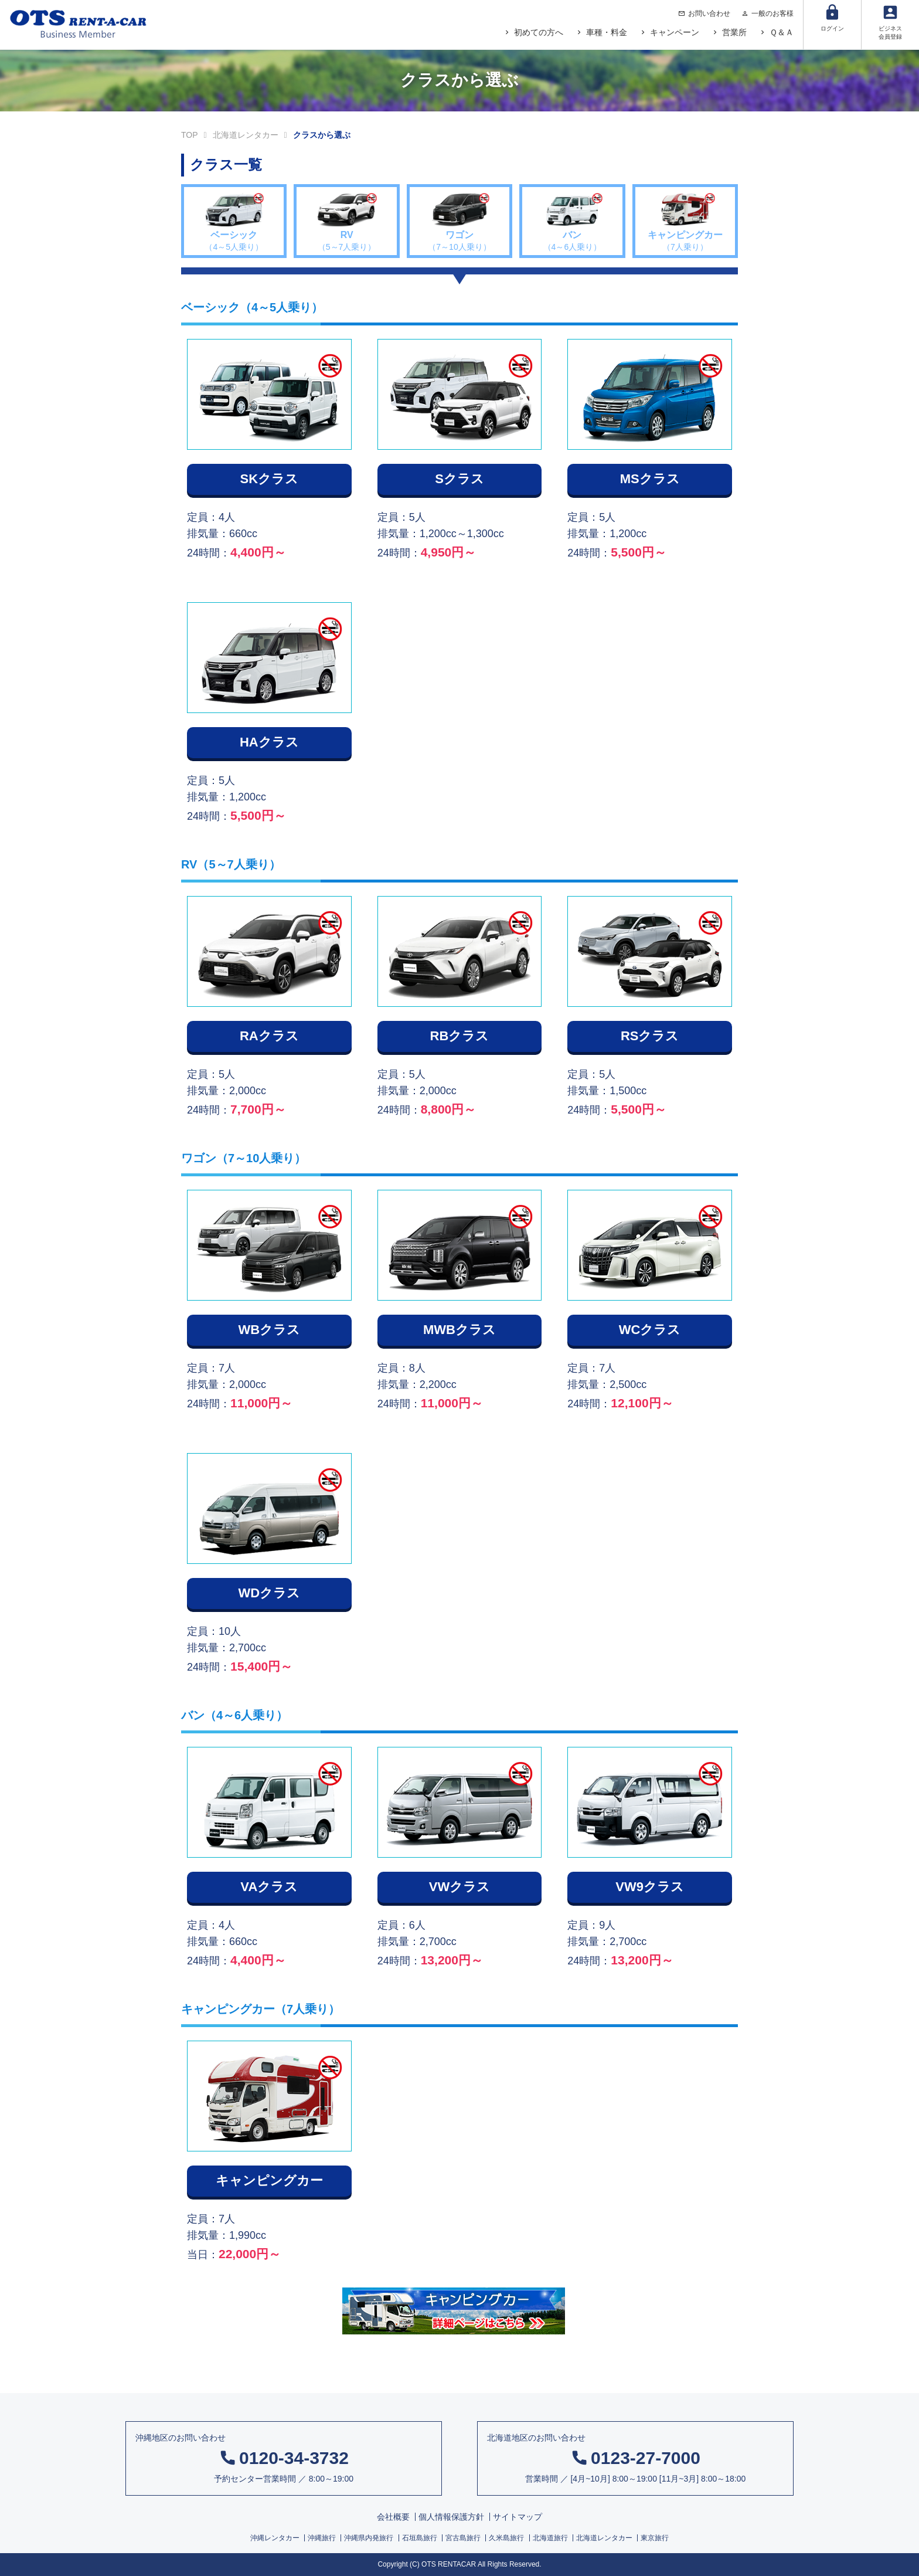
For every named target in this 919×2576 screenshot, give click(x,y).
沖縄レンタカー (274, 2538)
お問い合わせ (709, 13)
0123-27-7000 (645, 2458)
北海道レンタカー (245, 135)
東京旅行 (655, 2538)
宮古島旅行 (463, 2538)
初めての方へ (538, 32)
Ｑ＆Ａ (782, 32)
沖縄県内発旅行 (368, 2538)
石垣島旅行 (419, 2538)
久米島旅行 (506, 2538)
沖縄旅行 (322, 2538)
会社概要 (393, 2516)
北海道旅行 (550, 2538)
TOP (189, 135)
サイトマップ (517, 2516)
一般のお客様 (772, 13)
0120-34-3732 (294, 2458)
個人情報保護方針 (451, 2516)
